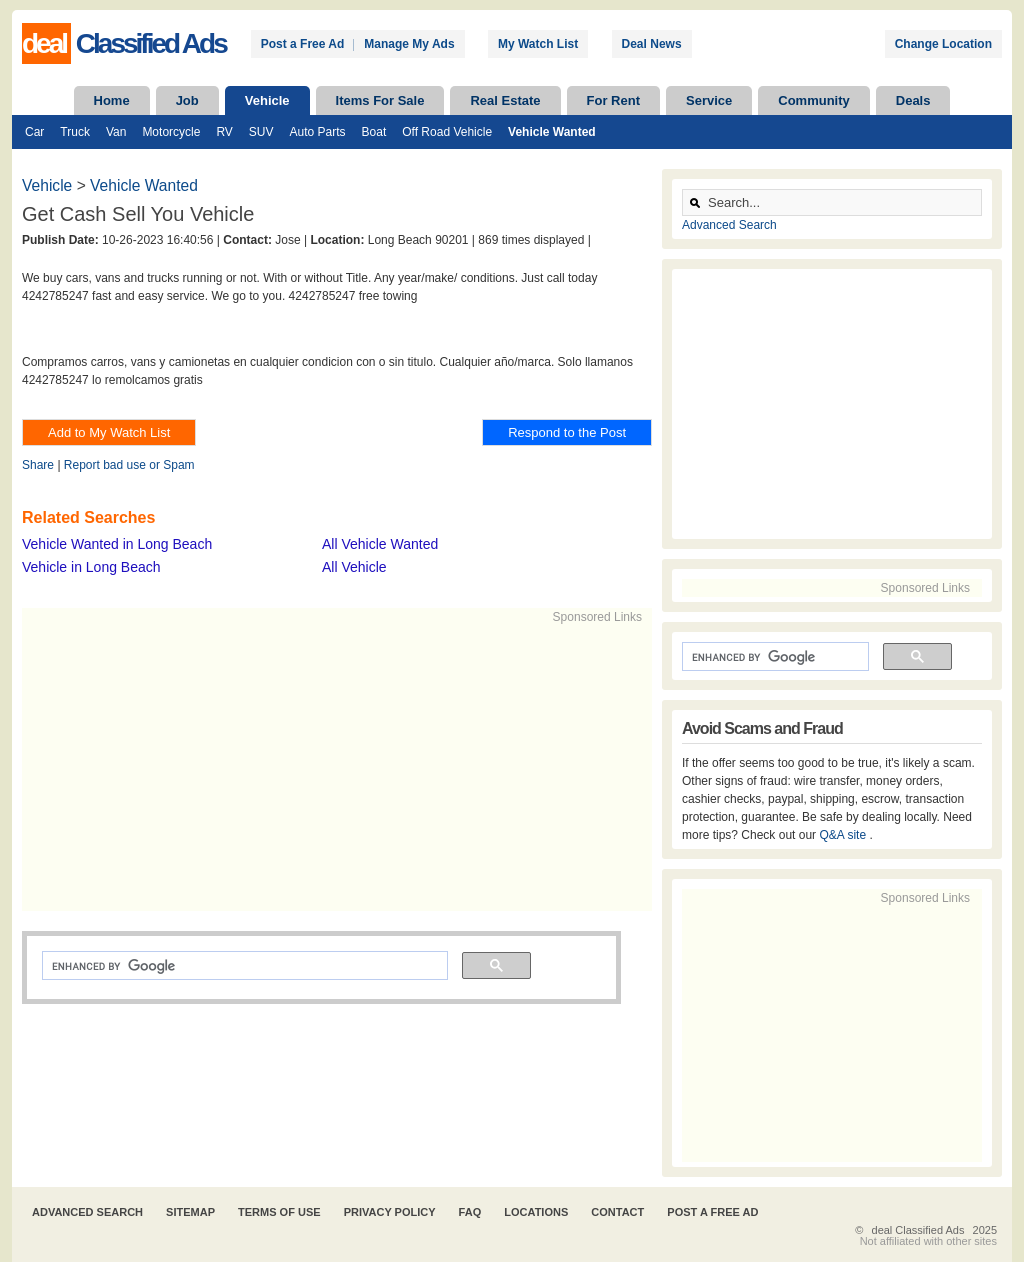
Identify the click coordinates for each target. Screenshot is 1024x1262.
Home (112, 100)
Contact (617, 1212)
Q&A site (844, 835)
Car (34, 132)
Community (814, 100)
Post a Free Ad (303, 44)
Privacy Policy (390, 1212)
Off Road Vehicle (447, 132)
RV (224, 132)
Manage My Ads (409, 44)
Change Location (943, 44)
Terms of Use (279, 1212)
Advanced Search (729, 225)
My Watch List (538, 44)
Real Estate (505, 100)
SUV (261, 132)
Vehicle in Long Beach (91, 567)
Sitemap (190, 1212)
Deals (913, 100)
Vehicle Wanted (552, 132)
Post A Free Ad (712, 1212)
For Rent (613, 100)
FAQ (470, 1212)
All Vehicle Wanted (380, 544)
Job (187, 100)
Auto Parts (318, 132)
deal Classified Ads (918, 1230)
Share (38, 465)
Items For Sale (380, 100)
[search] (243, 966)
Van (116, 132)
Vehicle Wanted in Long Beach (117, 544)
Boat (374, 132)
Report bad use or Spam (129, 465)
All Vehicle (354, 567)
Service (709, 100)
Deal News (652, 44)
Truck (75, 132)
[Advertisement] (328, 766)
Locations (536, 1212)
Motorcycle (171, 132)
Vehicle (267, 100)
